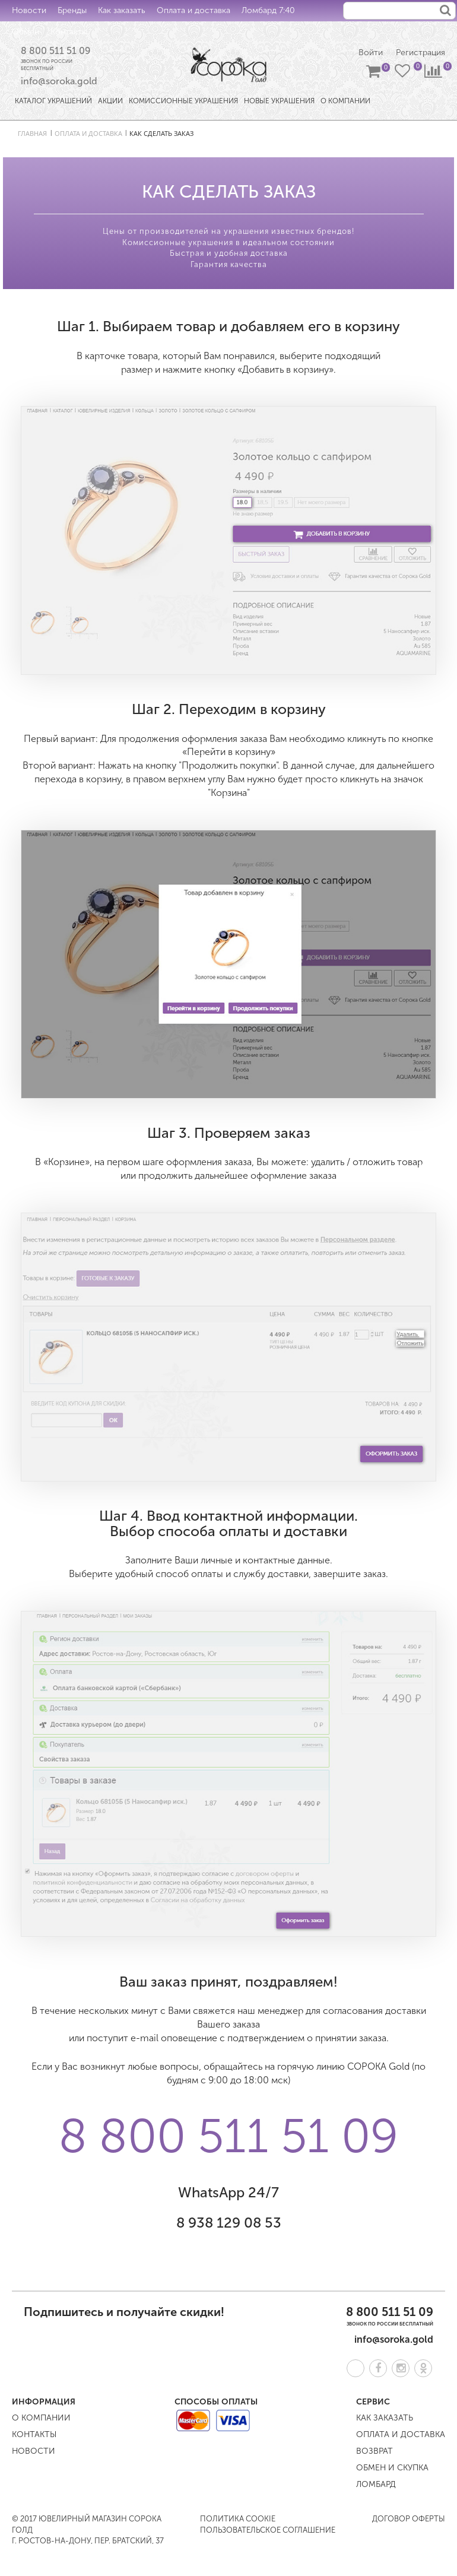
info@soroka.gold (59, 81)
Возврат (374, 2451)
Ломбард (376, 2484)
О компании (41, 2418)
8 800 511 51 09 (56, 50)
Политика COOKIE (237, 2518)
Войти (370, 52)
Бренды (72, 10)
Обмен (25, 32)
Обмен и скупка (392, 2468)
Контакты (68, 32)
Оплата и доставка (193, 10)
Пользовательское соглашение (267, 2530)
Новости (29, 10)
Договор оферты (408, 2518)
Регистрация (420, 52)
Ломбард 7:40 (268, 10)
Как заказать (121, 10)
